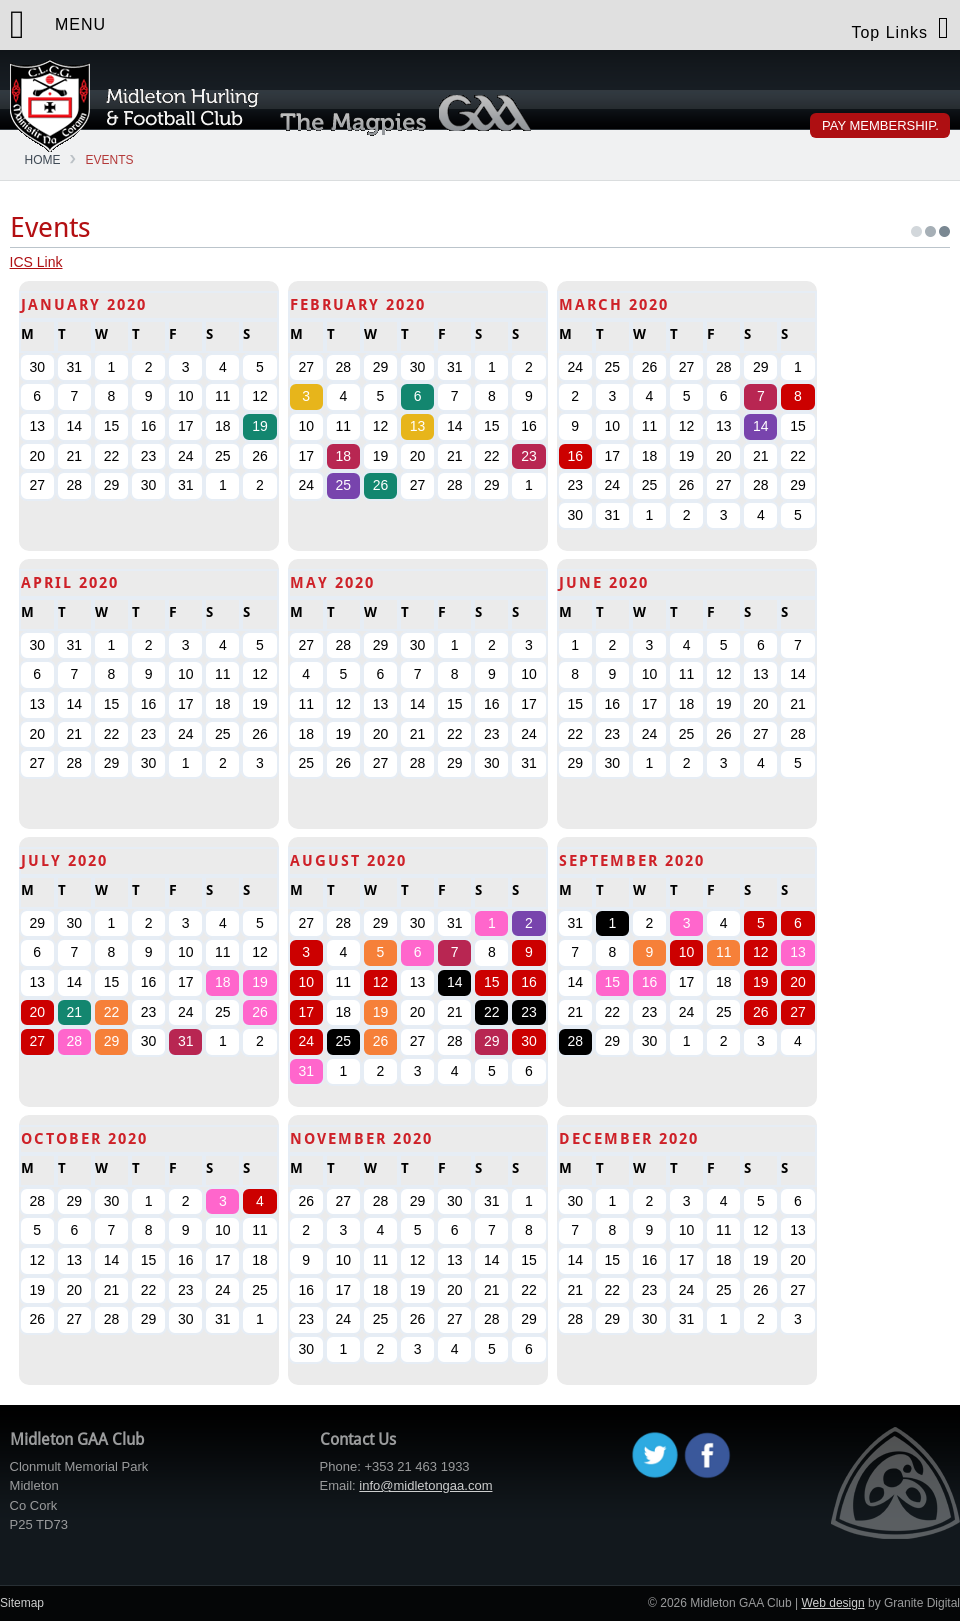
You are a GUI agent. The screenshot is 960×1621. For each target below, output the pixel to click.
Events (110, 160)
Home (43, 160)
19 (260, 426)
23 (529, 456)
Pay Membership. (880, 125)
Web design (832, 1603)
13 (418, 426)
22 (112, 1012)
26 (381, 485)
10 (306, 982)
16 (575, 456)
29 (112, 1041)
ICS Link (36, 262)
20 (37, 1012)
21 (75, 1012)
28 (75, 1041)
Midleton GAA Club (134, 106)
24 (306, 1041)
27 (37, 1041)
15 (492, 982)
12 (381, 982)
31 (186, 1041)
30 (529, 1041)
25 (344, 485)
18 (344, 456)
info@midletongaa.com (425, 1485)
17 (306, 1012)
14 (761, 426)
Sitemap (22, 1603)
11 (724, 952)
